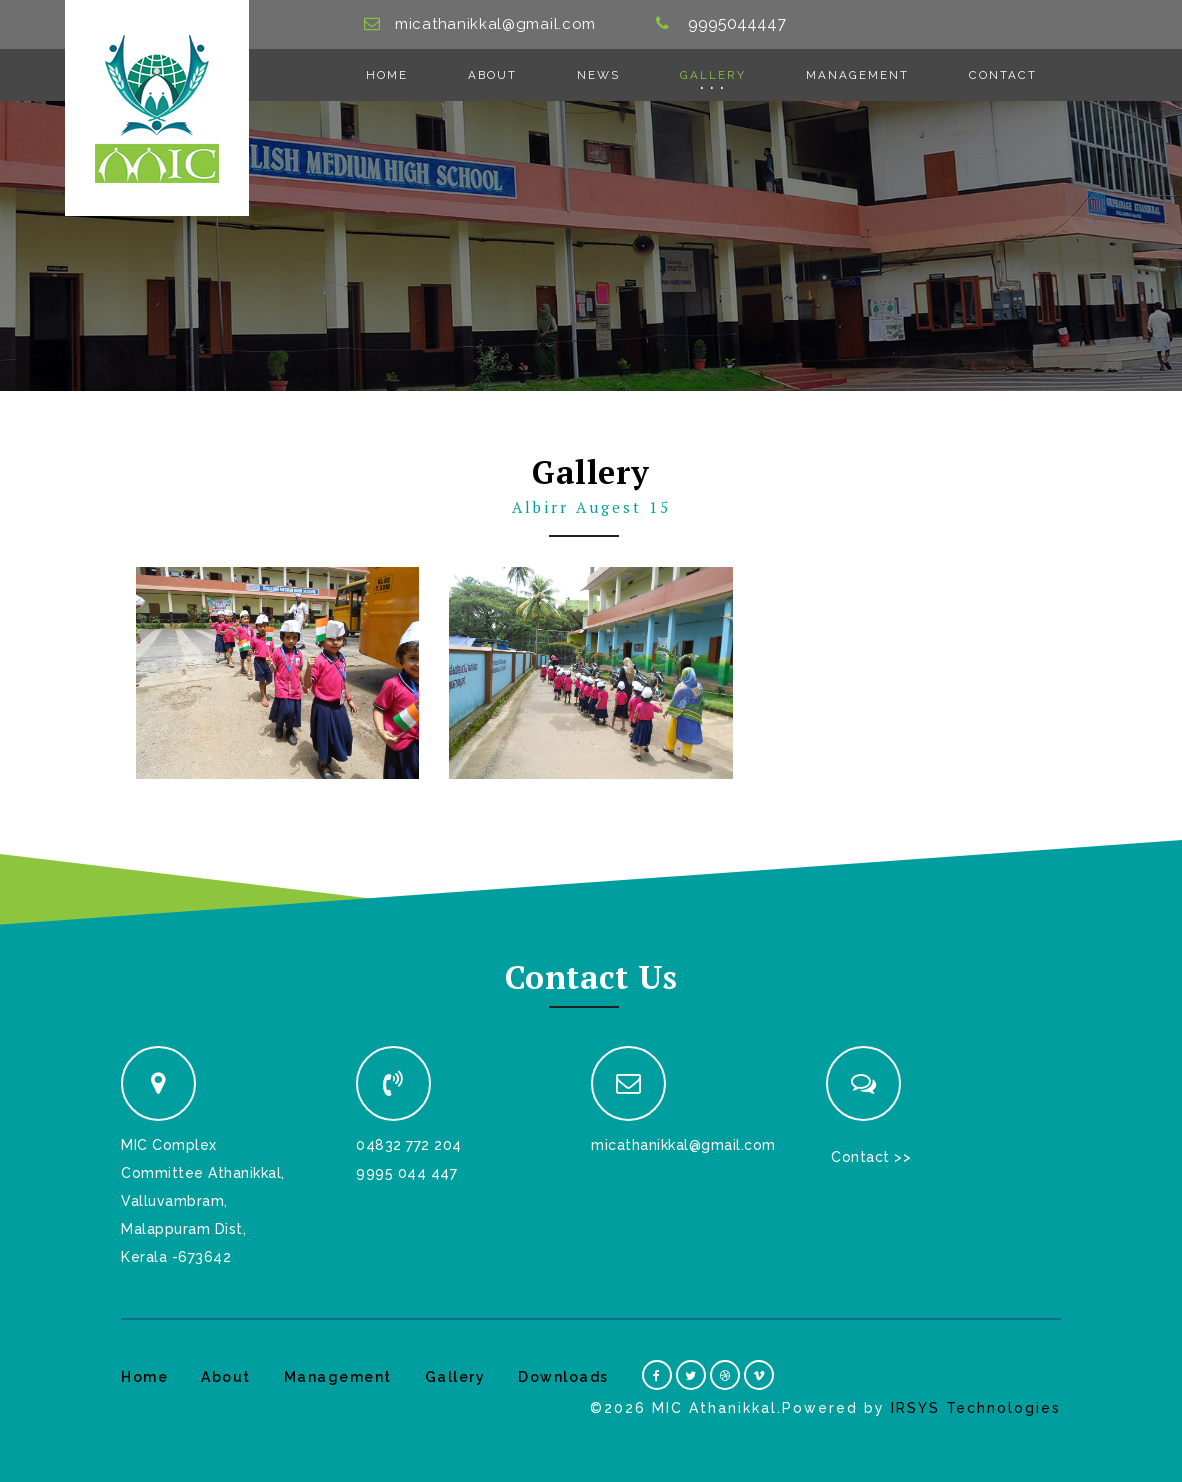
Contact (1003, 75)
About (492, 75)
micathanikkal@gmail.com (495, 24)
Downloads (563, 1377)
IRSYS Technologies (976, 1408)
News (598, 75)
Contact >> (871, 1157)
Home (387, 75)
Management (857, 75)
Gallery (713, 75)
